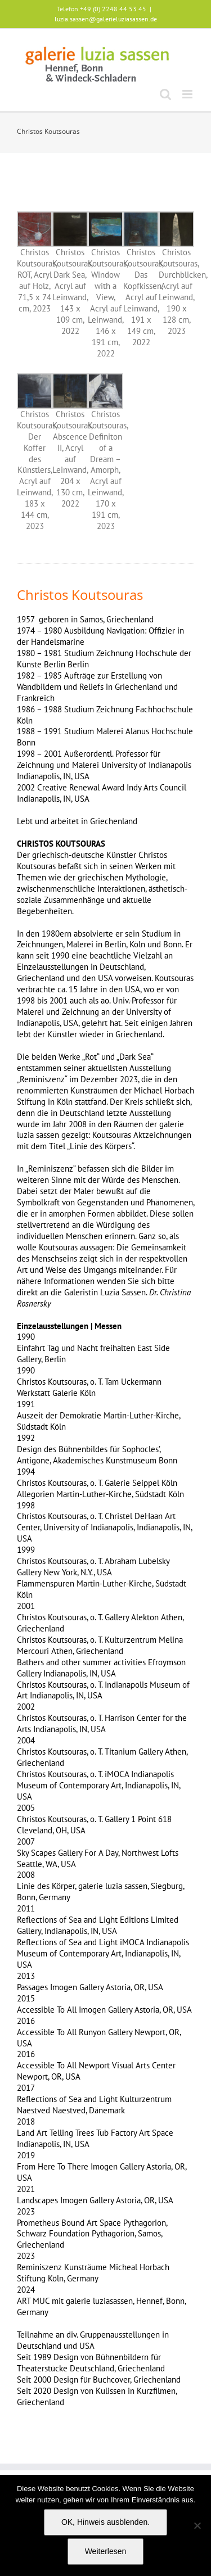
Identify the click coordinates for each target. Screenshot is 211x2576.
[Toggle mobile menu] (188, 94)
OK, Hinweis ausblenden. (105, 2522)
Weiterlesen (106, 2551)
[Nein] (197, 2525)
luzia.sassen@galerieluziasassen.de (106, 19)
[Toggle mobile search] (165, 94)
